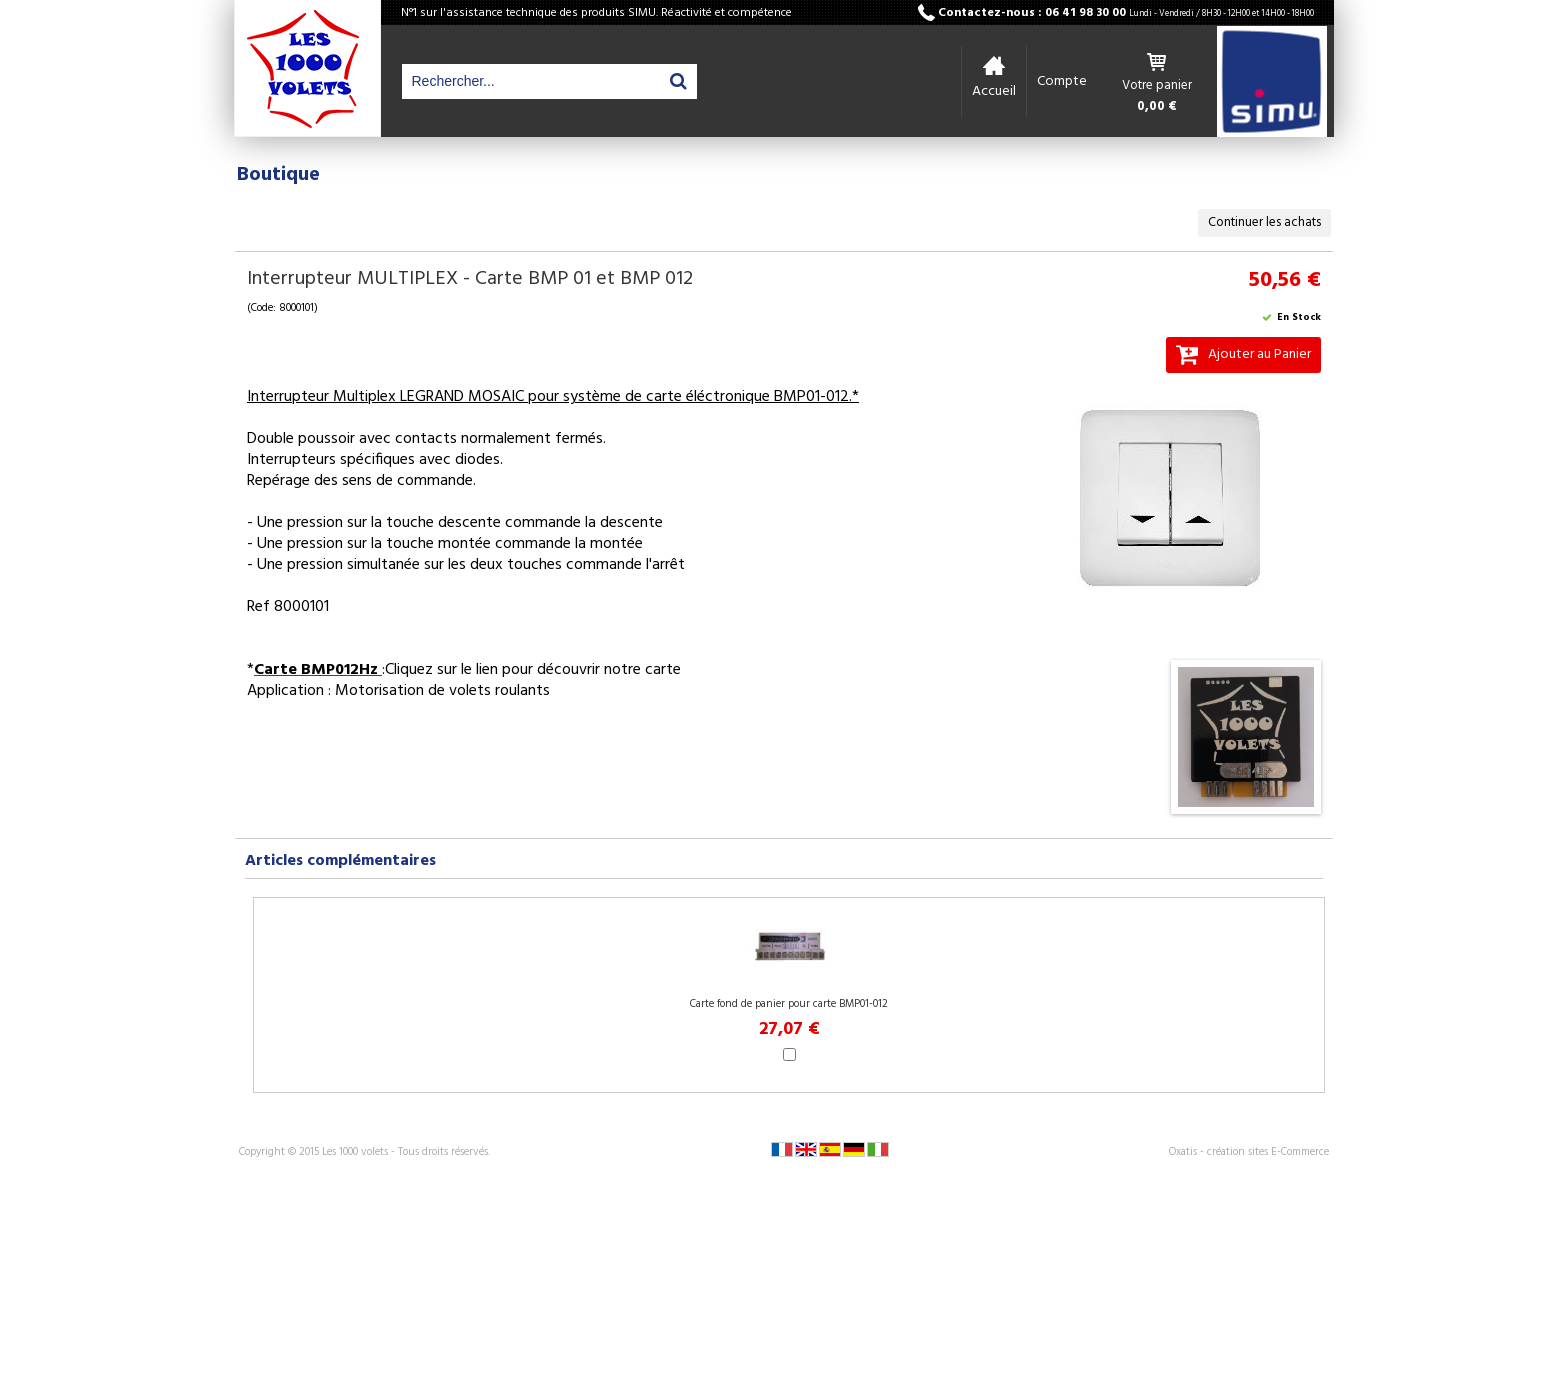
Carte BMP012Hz (318, 670)
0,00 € (1157, 107)
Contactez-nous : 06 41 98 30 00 (1126, 13)
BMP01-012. (813, 397)
